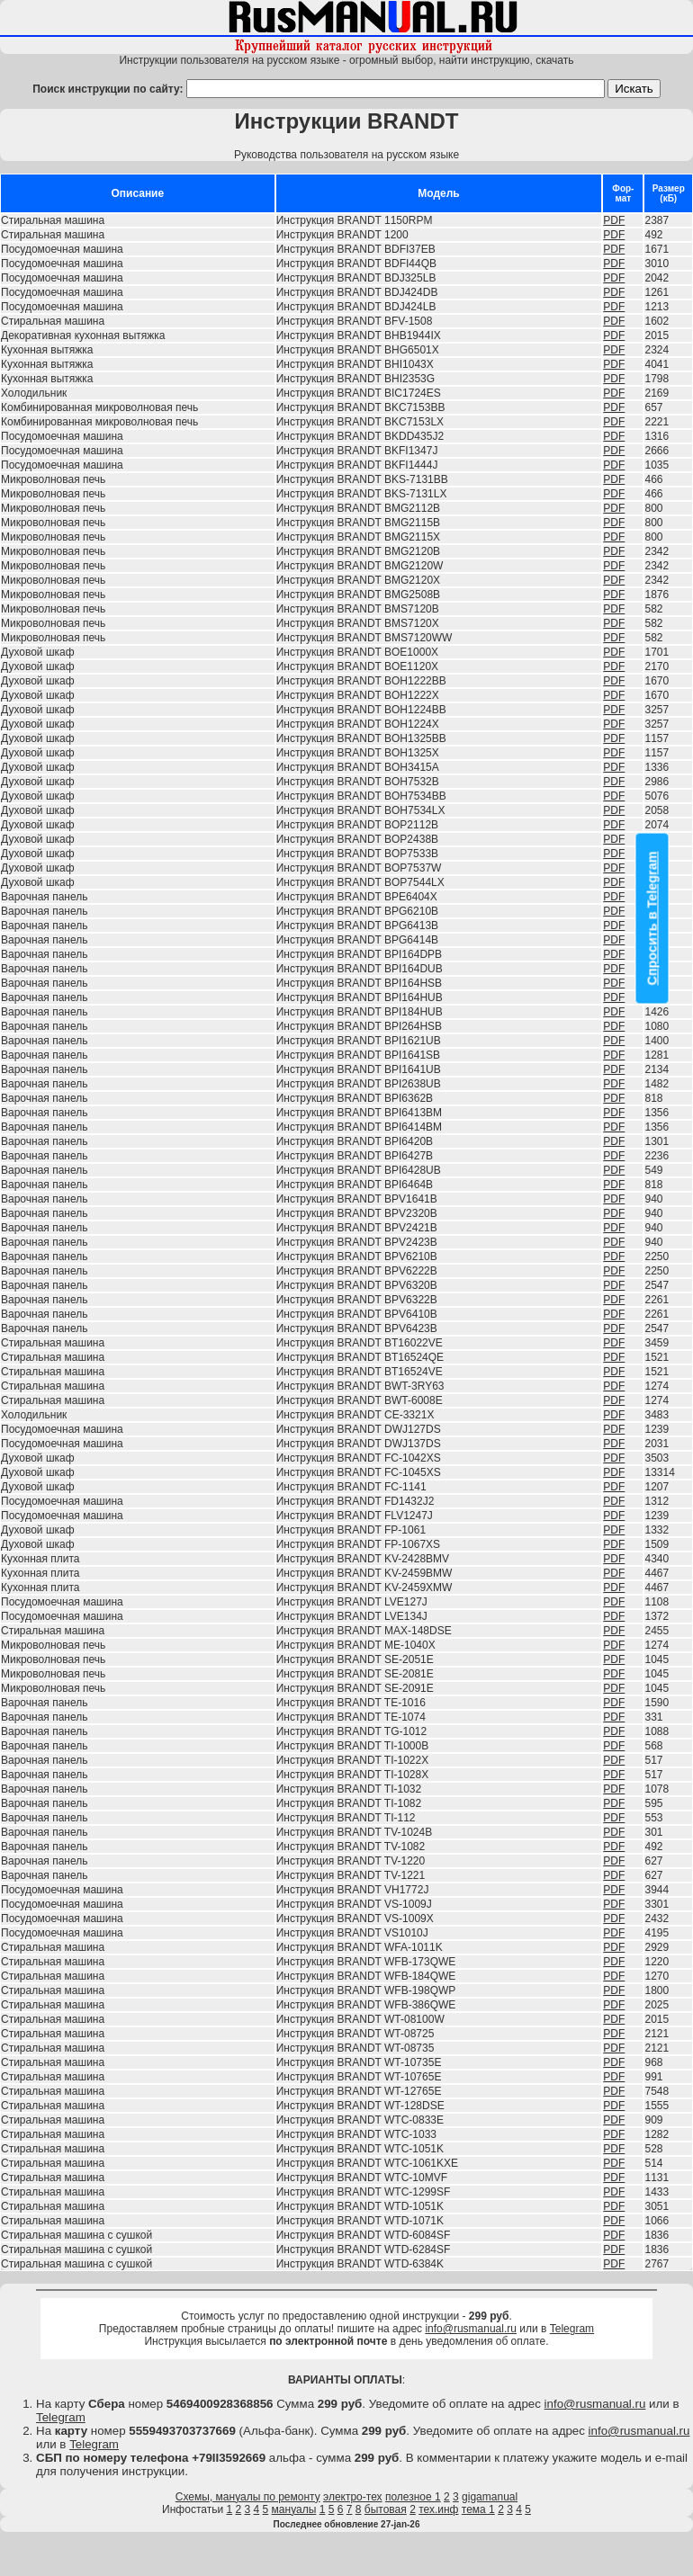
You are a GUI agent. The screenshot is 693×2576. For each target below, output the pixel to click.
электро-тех (352, 2497)
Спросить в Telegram (652, 919)
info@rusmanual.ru (471, 2328)
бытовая (385, 2509)
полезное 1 (413, 2497)
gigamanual (490, 2497)
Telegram (572, 2328)
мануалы (294, 2509)
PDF (614, 220)
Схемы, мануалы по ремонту (248, 2497)
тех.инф (438, 2509)
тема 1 (478, 2509)
